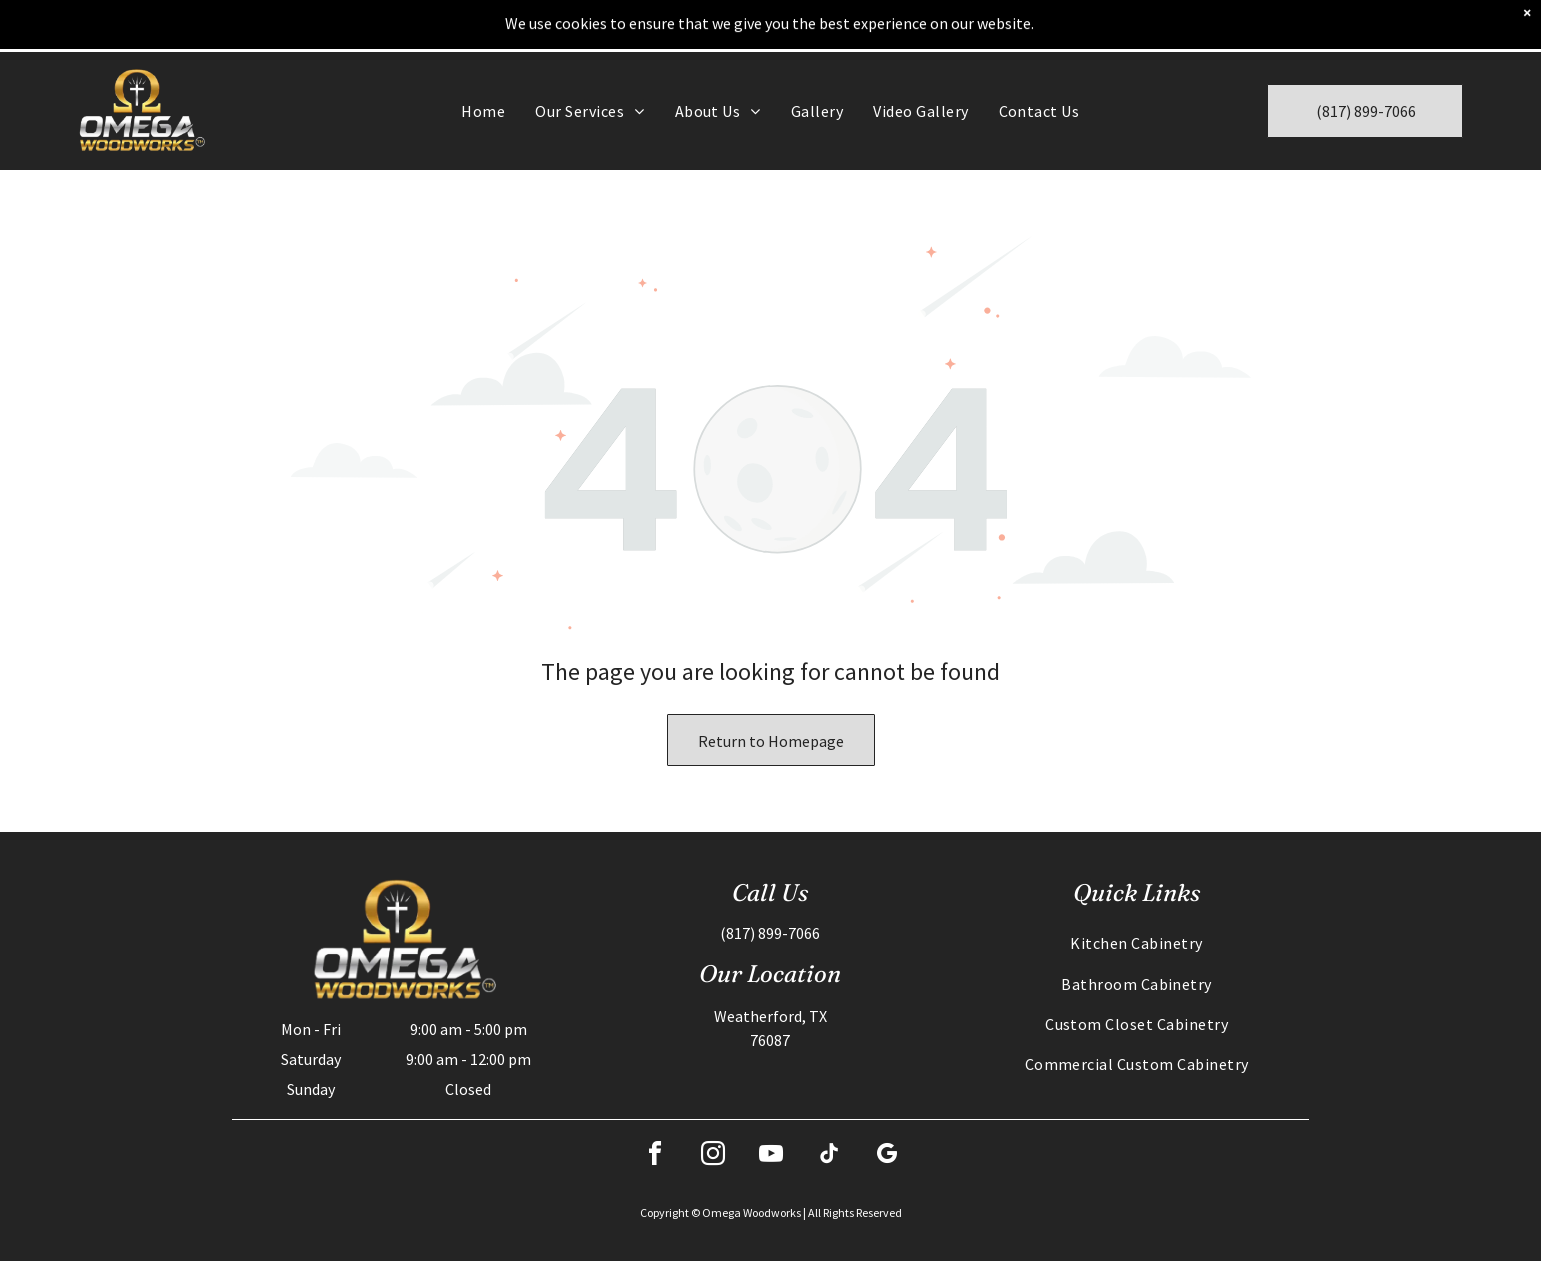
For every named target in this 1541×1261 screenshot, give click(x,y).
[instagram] (713, 1156)
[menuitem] (483, 111)
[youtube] (771, 1156)
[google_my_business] (887, 1156)
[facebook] (655, 1156)
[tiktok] (829, 1156)
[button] (589, 111)
